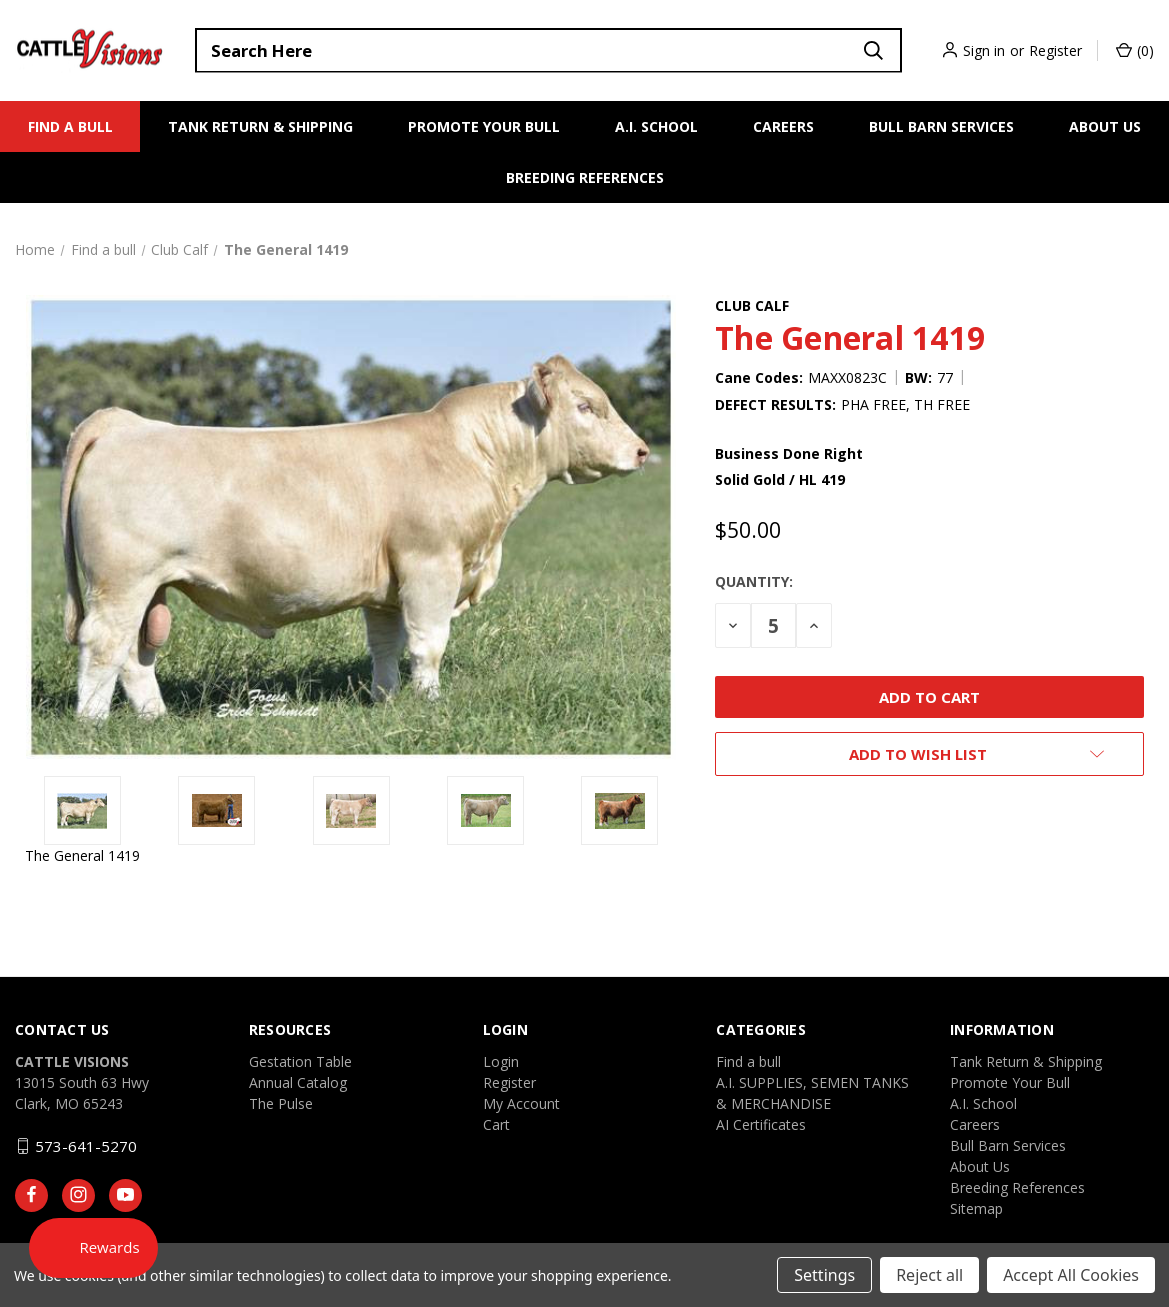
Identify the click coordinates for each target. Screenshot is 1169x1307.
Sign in (984, 50)
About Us (1105, 126)
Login (501, 1061)
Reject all (929, 1275)
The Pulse (281, 1103)
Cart (496, 1124)
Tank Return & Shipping (260, 126)
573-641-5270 (86, 1146)
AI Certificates (761, 1124)
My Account (521, 1103)
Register (1055, 50)
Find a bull (70, 126)
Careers (783, 126)
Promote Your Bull (484, 126)
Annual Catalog (298, 1082)
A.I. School (656, 126)
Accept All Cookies (1071, 1275)
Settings (824, 1275)
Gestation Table (300, 1061)
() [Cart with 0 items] (1135, 50)
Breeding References (585, 177)
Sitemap (976, 1208)
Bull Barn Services (941, 126)
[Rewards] (97, 1247)
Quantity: (754, 581)
